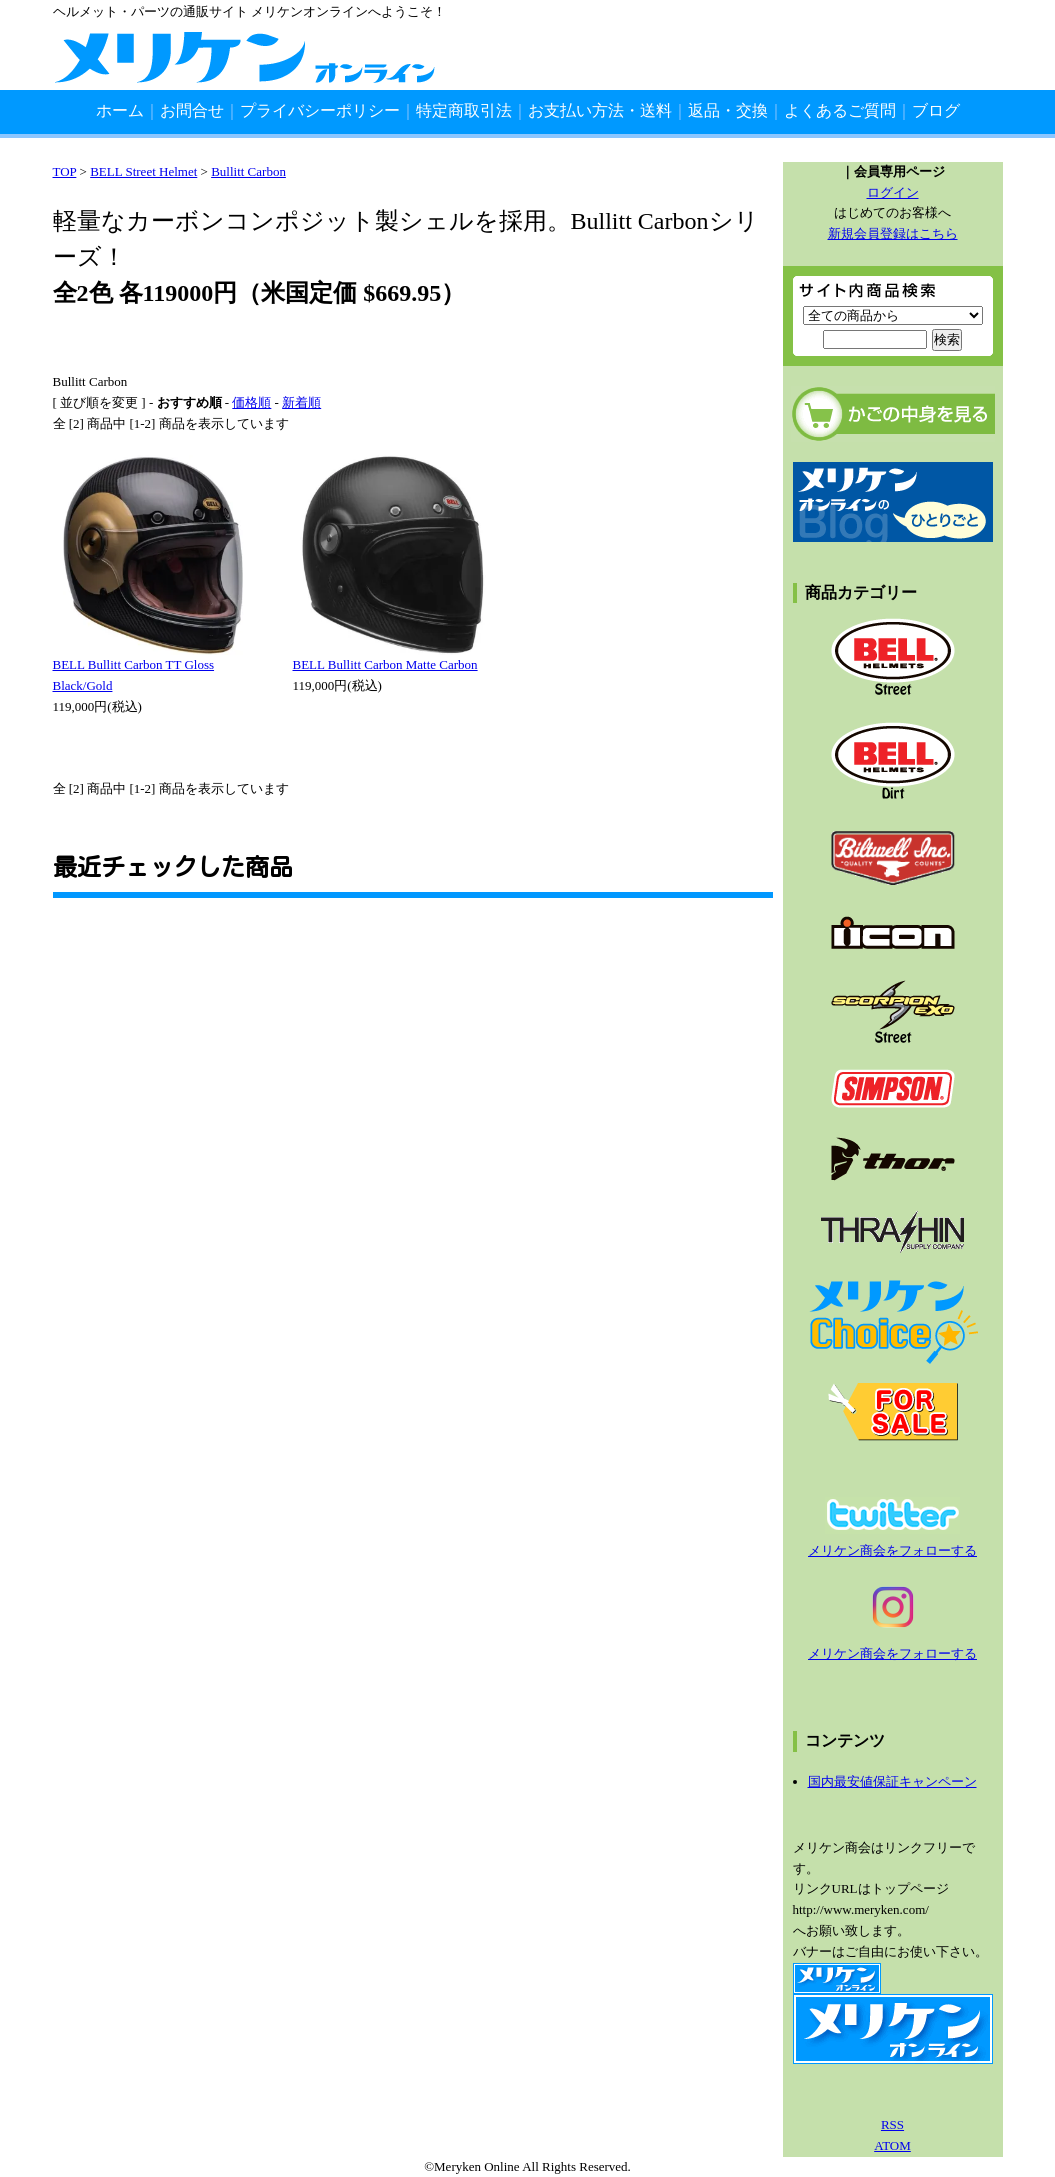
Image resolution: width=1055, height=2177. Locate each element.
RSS (892, 2124)
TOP (65, 171)
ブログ (936, 110)
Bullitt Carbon (248, 171)
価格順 (251, 402)
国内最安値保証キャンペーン (892, 1781)
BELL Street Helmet (143, 171)
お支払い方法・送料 (600, 110)
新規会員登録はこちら (893, 233)
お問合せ (192, 110)
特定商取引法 (464, 110)
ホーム (120, 110)
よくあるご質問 (840, 110)
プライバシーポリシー (320, 110)
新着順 (301, 402)
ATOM (892, 2145)
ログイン (893, 192)
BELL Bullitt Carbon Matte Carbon (385, 664)
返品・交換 (728, 110)
